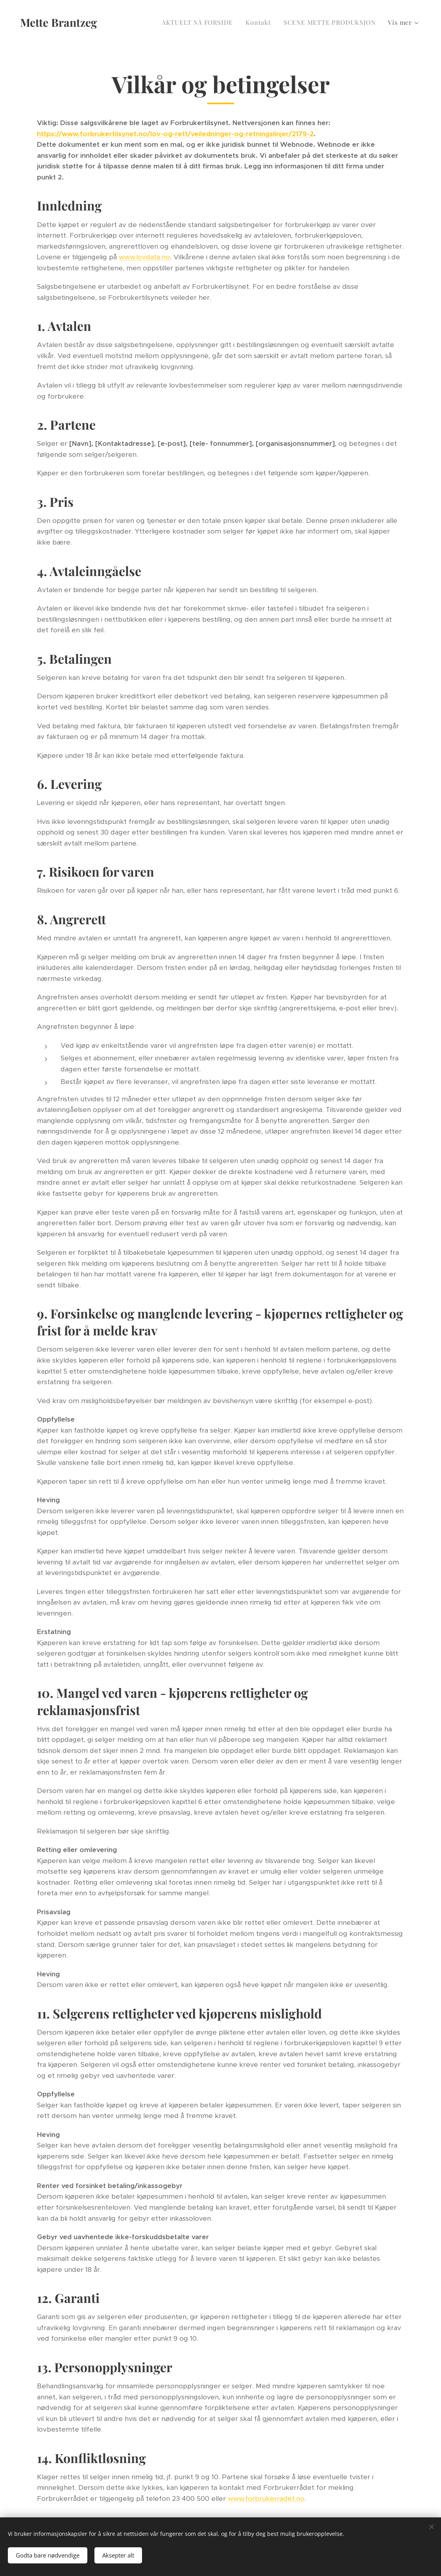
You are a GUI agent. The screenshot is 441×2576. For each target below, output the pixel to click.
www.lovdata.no (144, 257)
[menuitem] (199, 22)
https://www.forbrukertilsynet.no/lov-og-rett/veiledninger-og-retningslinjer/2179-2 (175, 133)
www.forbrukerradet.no (266, 2498)
